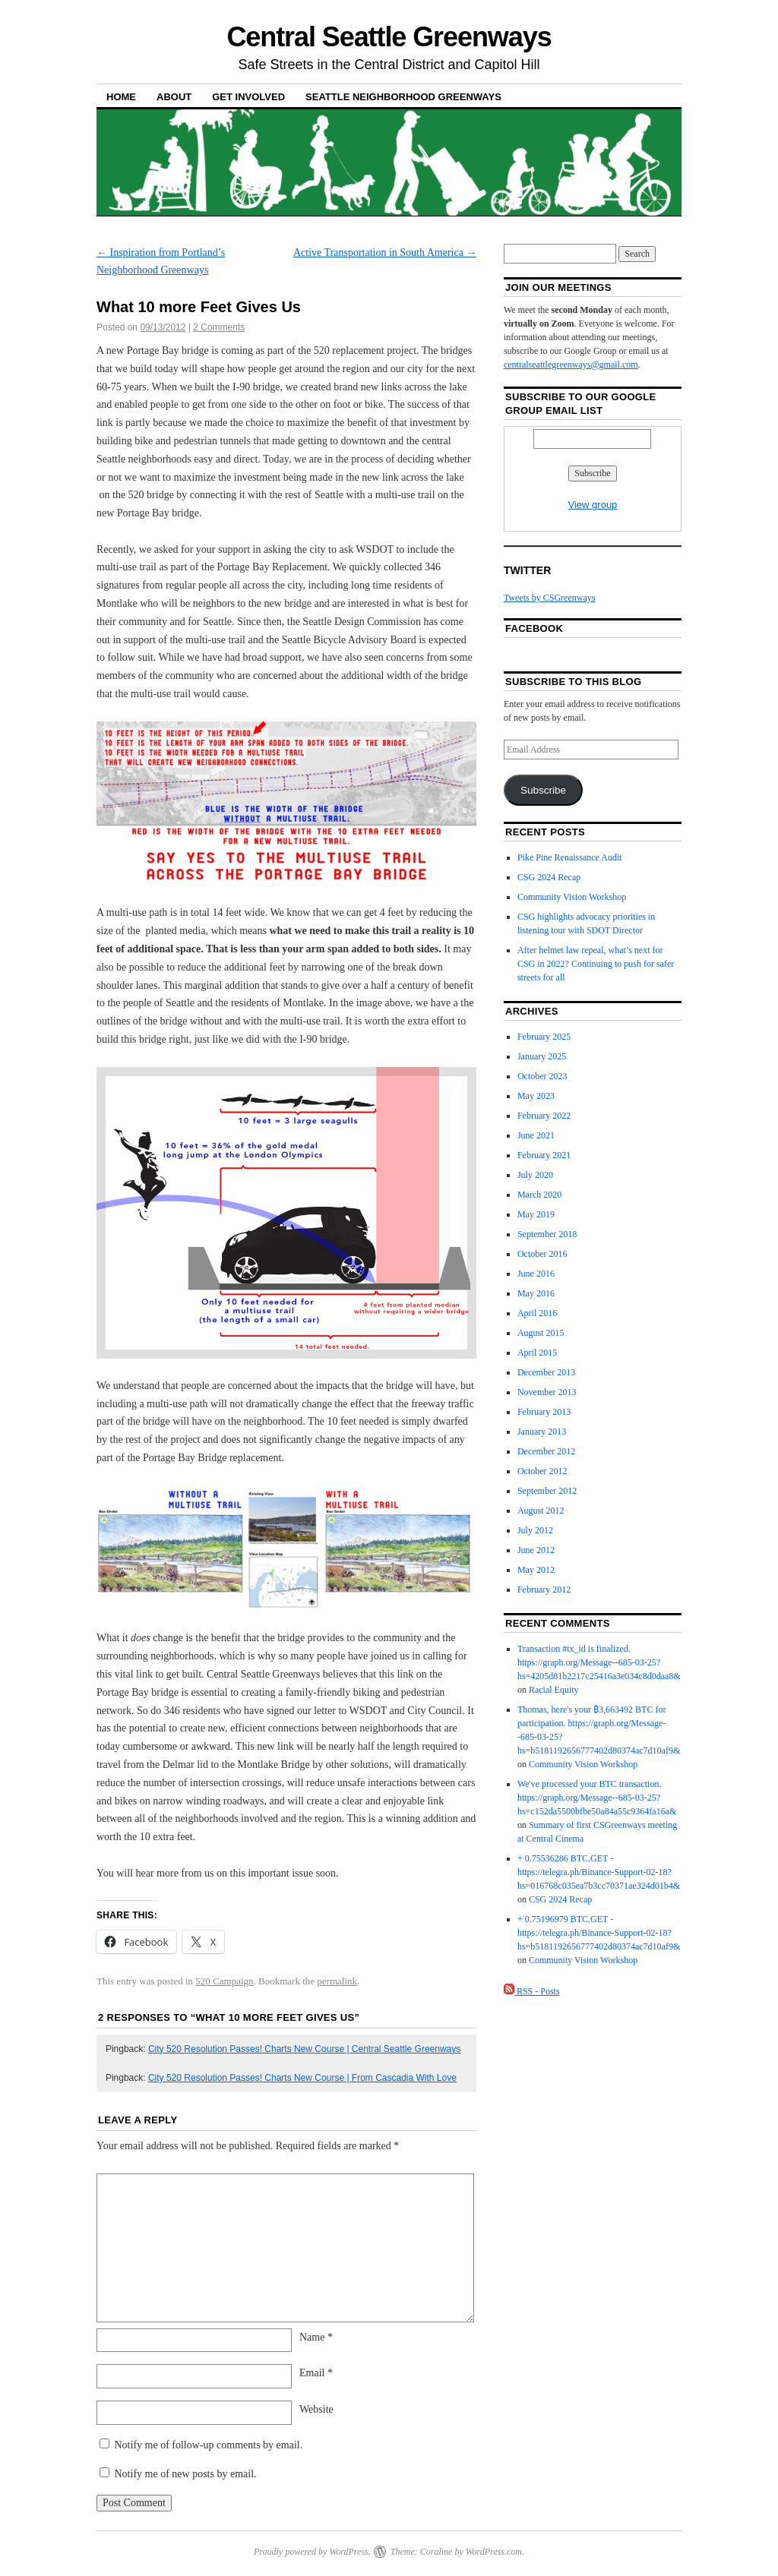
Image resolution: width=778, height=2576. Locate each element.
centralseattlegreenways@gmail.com (571, 364)
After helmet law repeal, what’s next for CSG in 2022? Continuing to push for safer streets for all (595, 964)
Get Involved (248, 97)
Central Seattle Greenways (388, 36)
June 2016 (536, 1273)
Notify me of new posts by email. (186, 2474)
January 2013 (541, 1431)
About (174, 97)
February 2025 (544, 1036)
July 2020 (535, 1175)
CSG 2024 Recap (548, 877)
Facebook (534, 628)
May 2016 (536, 1293)
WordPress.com (494, 2551)
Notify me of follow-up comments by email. (209, 2445)
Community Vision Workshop (571, 897)
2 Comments (219, 327)
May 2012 (536, 1569)
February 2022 (544, 1115)
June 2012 (536, 1550)
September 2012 (547, 1490)
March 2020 (539, 1194)
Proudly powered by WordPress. (312, 2551)
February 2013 (544, 1411)
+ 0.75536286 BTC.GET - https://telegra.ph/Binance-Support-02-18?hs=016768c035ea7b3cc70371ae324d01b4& (598, 1872)
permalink (337, 1981)
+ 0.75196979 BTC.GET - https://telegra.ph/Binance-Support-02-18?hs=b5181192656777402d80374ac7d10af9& (598, 1933)
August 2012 (541, 1510)
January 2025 (541, 1056)
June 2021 (536, 1135)
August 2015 (541, 1332)
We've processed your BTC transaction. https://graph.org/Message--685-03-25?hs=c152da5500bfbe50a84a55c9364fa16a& (596, 1798)
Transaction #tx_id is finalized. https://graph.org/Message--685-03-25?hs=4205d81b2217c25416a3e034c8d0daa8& (599, 1662)
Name (316, 2337)
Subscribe (543, 790)
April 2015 (537, 1352)
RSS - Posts (532, 1991)
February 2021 (544, 1155)
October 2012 (542, 1471)
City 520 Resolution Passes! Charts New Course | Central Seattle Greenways (304, 2049)
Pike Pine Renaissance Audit (569, 857)
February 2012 (544, 1589)
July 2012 (535, 1530)
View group (593, 504)
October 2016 (542, 1254)
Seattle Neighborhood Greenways (403, 97)
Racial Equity (554, 1689)
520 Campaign (224, 1981)
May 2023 (536, 1096)
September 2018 (547, 1234)
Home (121, 97)
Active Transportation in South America (384, 252)
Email (316, 2373)
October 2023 (542, 1076)
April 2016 (537, 1313)
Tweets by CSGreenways (549, 597)
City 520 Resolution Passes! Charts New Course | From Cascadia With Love (302, 2077)
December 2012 (546, 1451)
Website (316, 2409)
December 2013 (546, 1372)
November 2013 (547, 1392)
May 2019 (536, 1214)
